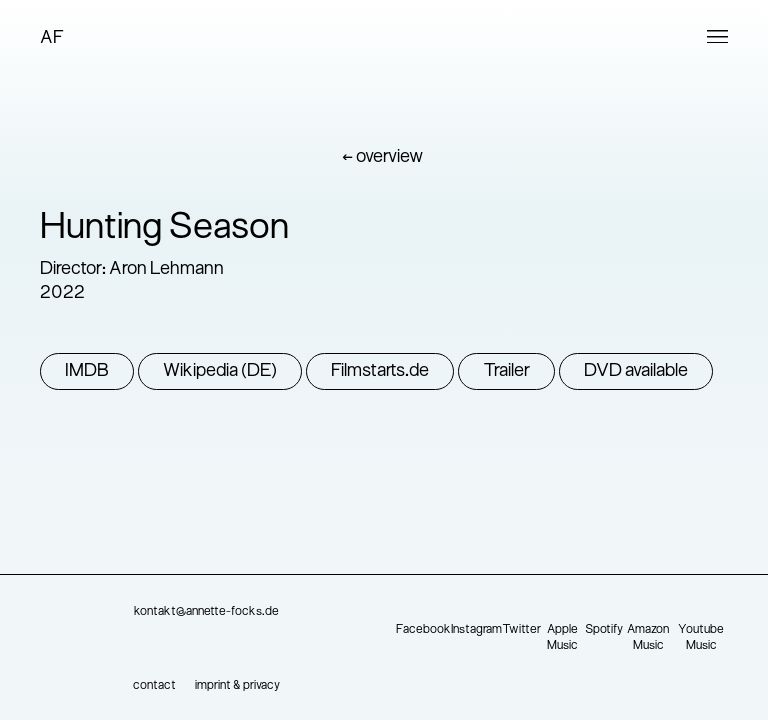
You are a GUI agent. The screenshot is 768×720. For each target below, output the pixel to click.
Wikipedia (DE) (220, 371)
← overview (382, 157)
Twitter (521, 630)
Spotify (604, 630)
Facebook (423, 630)
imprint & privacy (237, 686)
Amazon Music (648, 638)
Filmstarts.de (380, 371)
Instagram (476, 630)
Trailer (506, 371)
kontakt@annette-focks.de (206, 612)
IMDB (87, 371)
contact (154, 686)
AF (52, 38)
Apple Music (562, 638)
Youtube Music (701, 638)
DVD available (636, 371)
